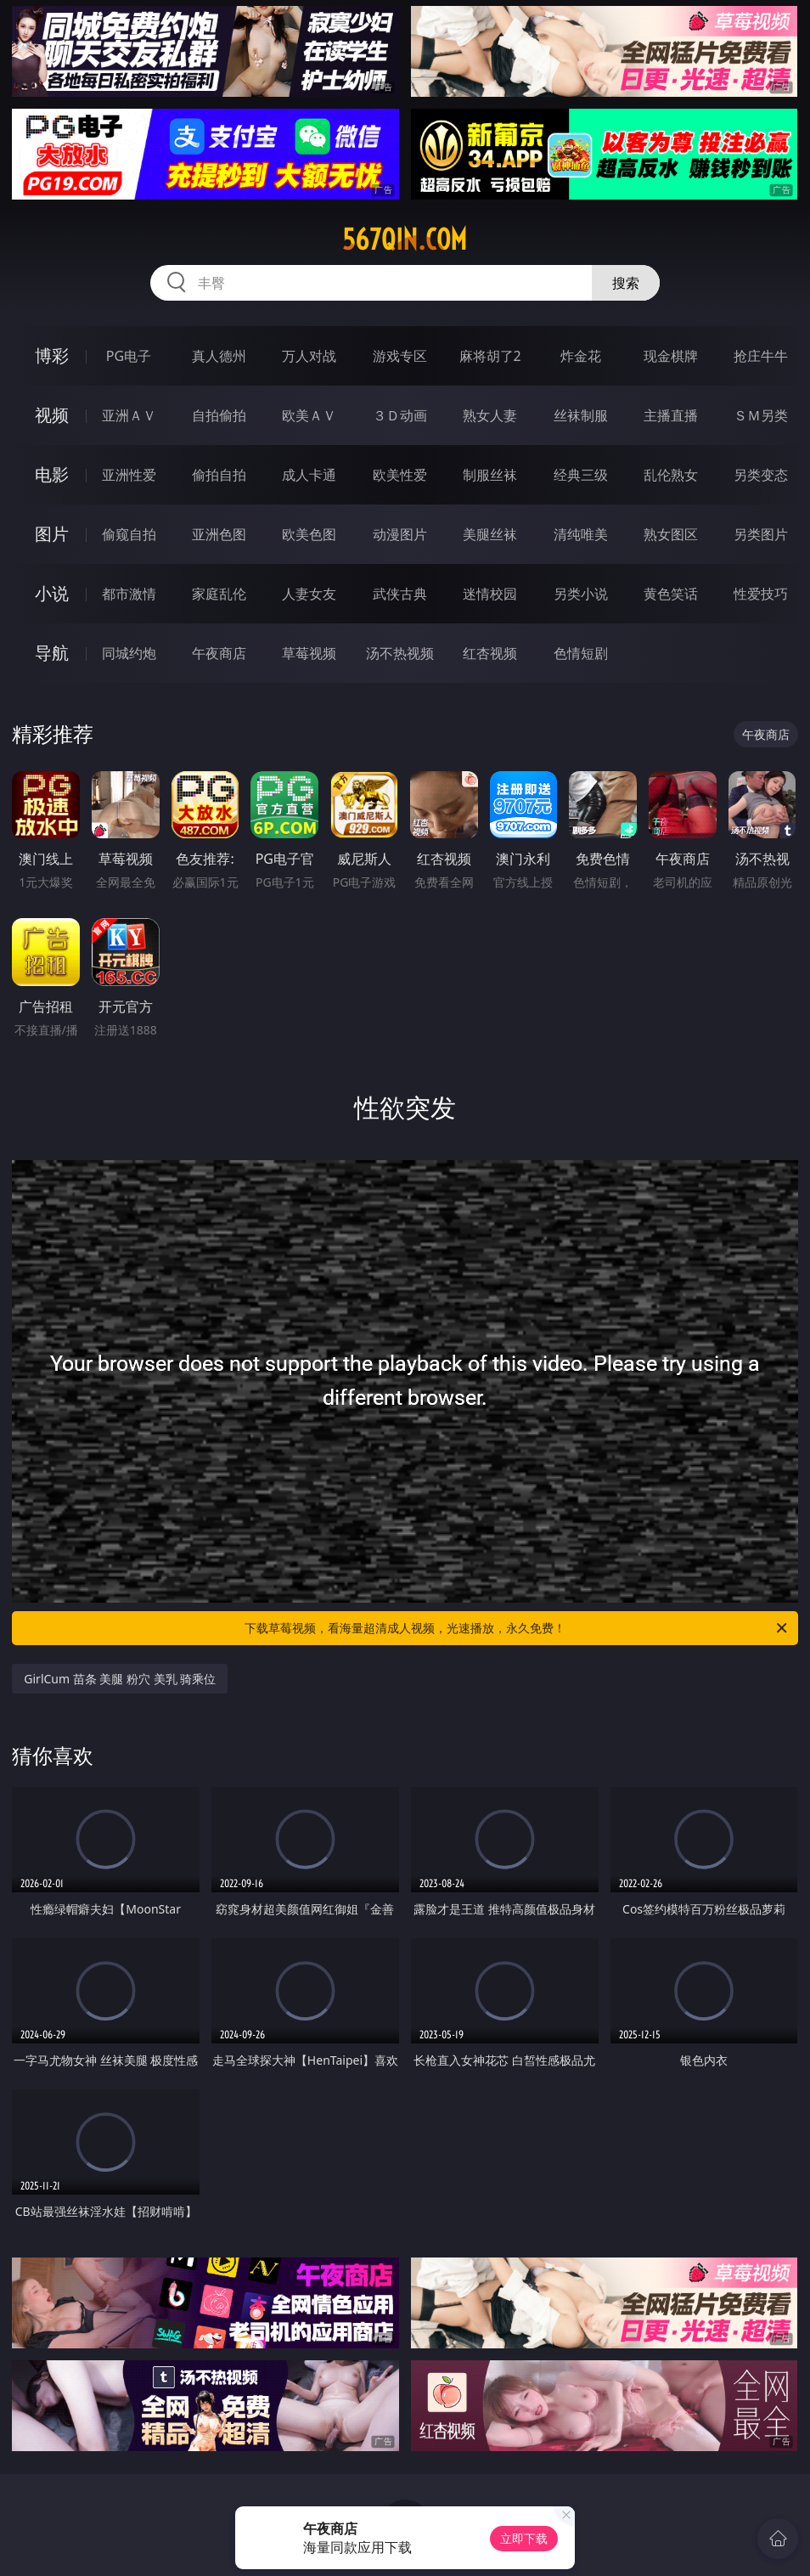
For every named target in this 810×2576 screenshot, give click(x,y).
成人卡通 (309, 474)
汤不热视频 (400, 653)
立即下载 (524, 2538)
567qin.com (404, 239)
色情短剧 (581, 653)
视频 (52, 414)
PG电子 (128, 356)
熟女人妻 (490, 415)
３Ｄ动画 (400, 415)
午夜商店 (219, 653)
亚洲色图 (219, 534)
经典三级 (581, 474)
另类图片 (761, 534)
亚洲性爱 (129, 474)
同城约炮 (129, 653)
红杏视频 (490, 653)
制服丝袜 (490, 474)
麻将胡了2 (490, 356)
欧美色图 (309, 534)
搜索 (625, 282)
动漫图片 (400, 534)
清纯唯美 (581, 534)
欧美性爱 (400, 474)
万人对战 (309, 356)
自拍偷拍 (219, 415)
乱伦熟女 (671, 474)
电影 (52, 474)
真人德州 (219, 356)
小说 (52, 593)
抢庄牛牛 (761, 356)
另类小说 (581, 593)
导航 (52, 652)
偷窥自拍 (129, 534)
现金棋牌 (671, 356)
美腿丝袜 (490, 534)
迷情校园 (490, 593)
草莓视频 (309, 653)
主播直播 (671, 415)
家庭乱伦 (219, 593)
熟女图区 (671, 534)
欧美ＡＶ (309, 415)
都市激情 (129, 593)
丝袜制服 (581, 415)
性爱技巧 (761, 593)
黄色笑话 (671, 593)
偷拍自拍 (219, 474)
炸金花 (580, 356)
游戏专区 (400, 356)
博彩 (52, 355)
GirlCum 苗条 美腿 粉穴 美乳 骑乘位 (120, 1679)
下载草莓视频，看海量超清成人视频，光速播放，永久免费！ (517, 1628)
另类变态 (761, 474)
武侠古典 (400, 593)
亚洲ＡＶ (129, 415)
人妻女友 (309, 593)
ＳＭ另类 (761, 415)
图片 (52, 533)
